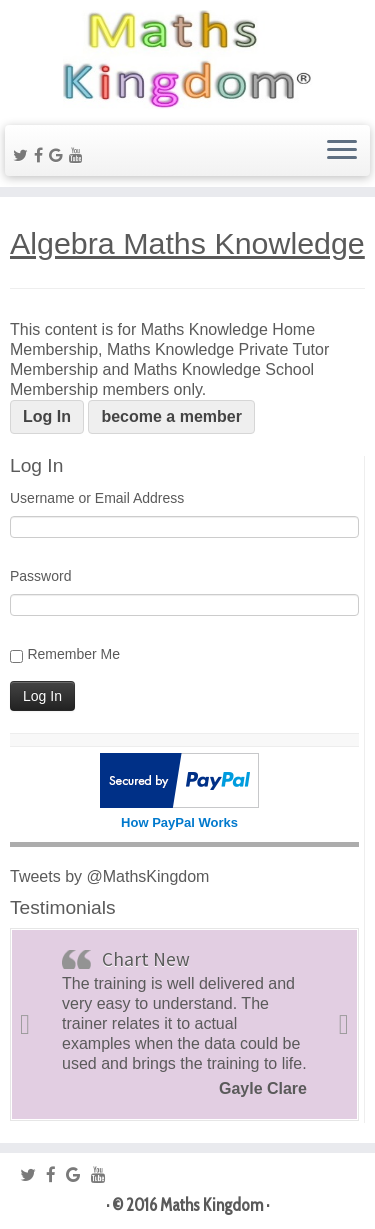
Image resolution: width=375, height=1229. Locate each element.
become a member (171, 416)
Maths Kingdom (211, 1205)
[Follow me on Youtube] (79, 155)
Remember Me (73, 654)
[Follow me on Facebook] (41, 155)
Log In (47, 416)
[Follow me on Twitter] (23, 155)
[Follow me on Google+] (59, 155)
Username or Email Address (97, 498)
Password (40, 576)
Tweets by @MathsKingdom (109, 876)
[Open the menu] (342, 151)
